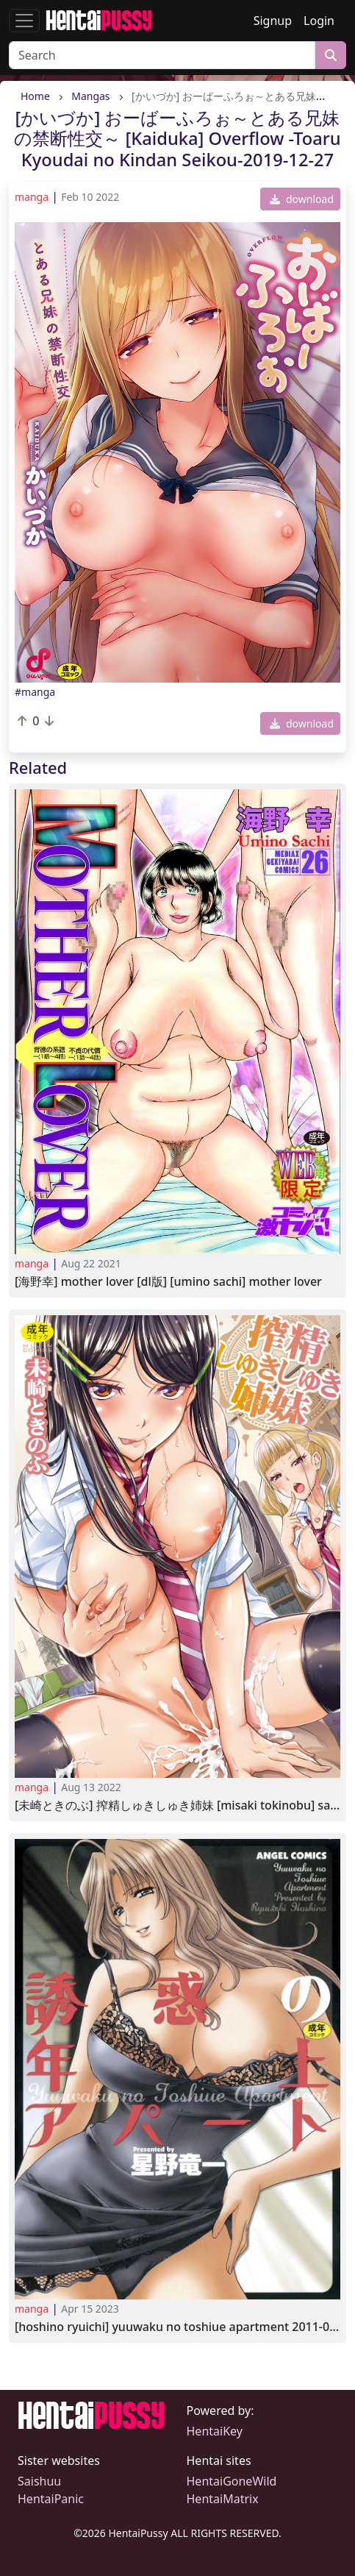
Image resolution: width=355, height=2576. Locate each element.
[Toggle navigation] (24, 20)
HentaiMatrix (223, 2499)
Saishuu (39, 2481)
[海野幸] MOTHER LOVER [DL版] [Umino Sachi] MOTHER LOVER (168, 1282)
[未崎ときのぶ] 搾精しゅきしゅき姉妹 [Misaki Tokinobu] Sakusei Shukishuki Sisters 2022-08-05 (177, 1805)
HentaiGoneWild (232, 2481)
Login (319, 21)
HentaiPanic (51, 2499)
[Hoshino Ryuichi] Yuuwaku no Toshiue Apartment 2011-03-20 (177, 2327)
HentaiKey (215, 2431)
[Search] (162, 55)
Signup (273, 21)
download (302, 199)
